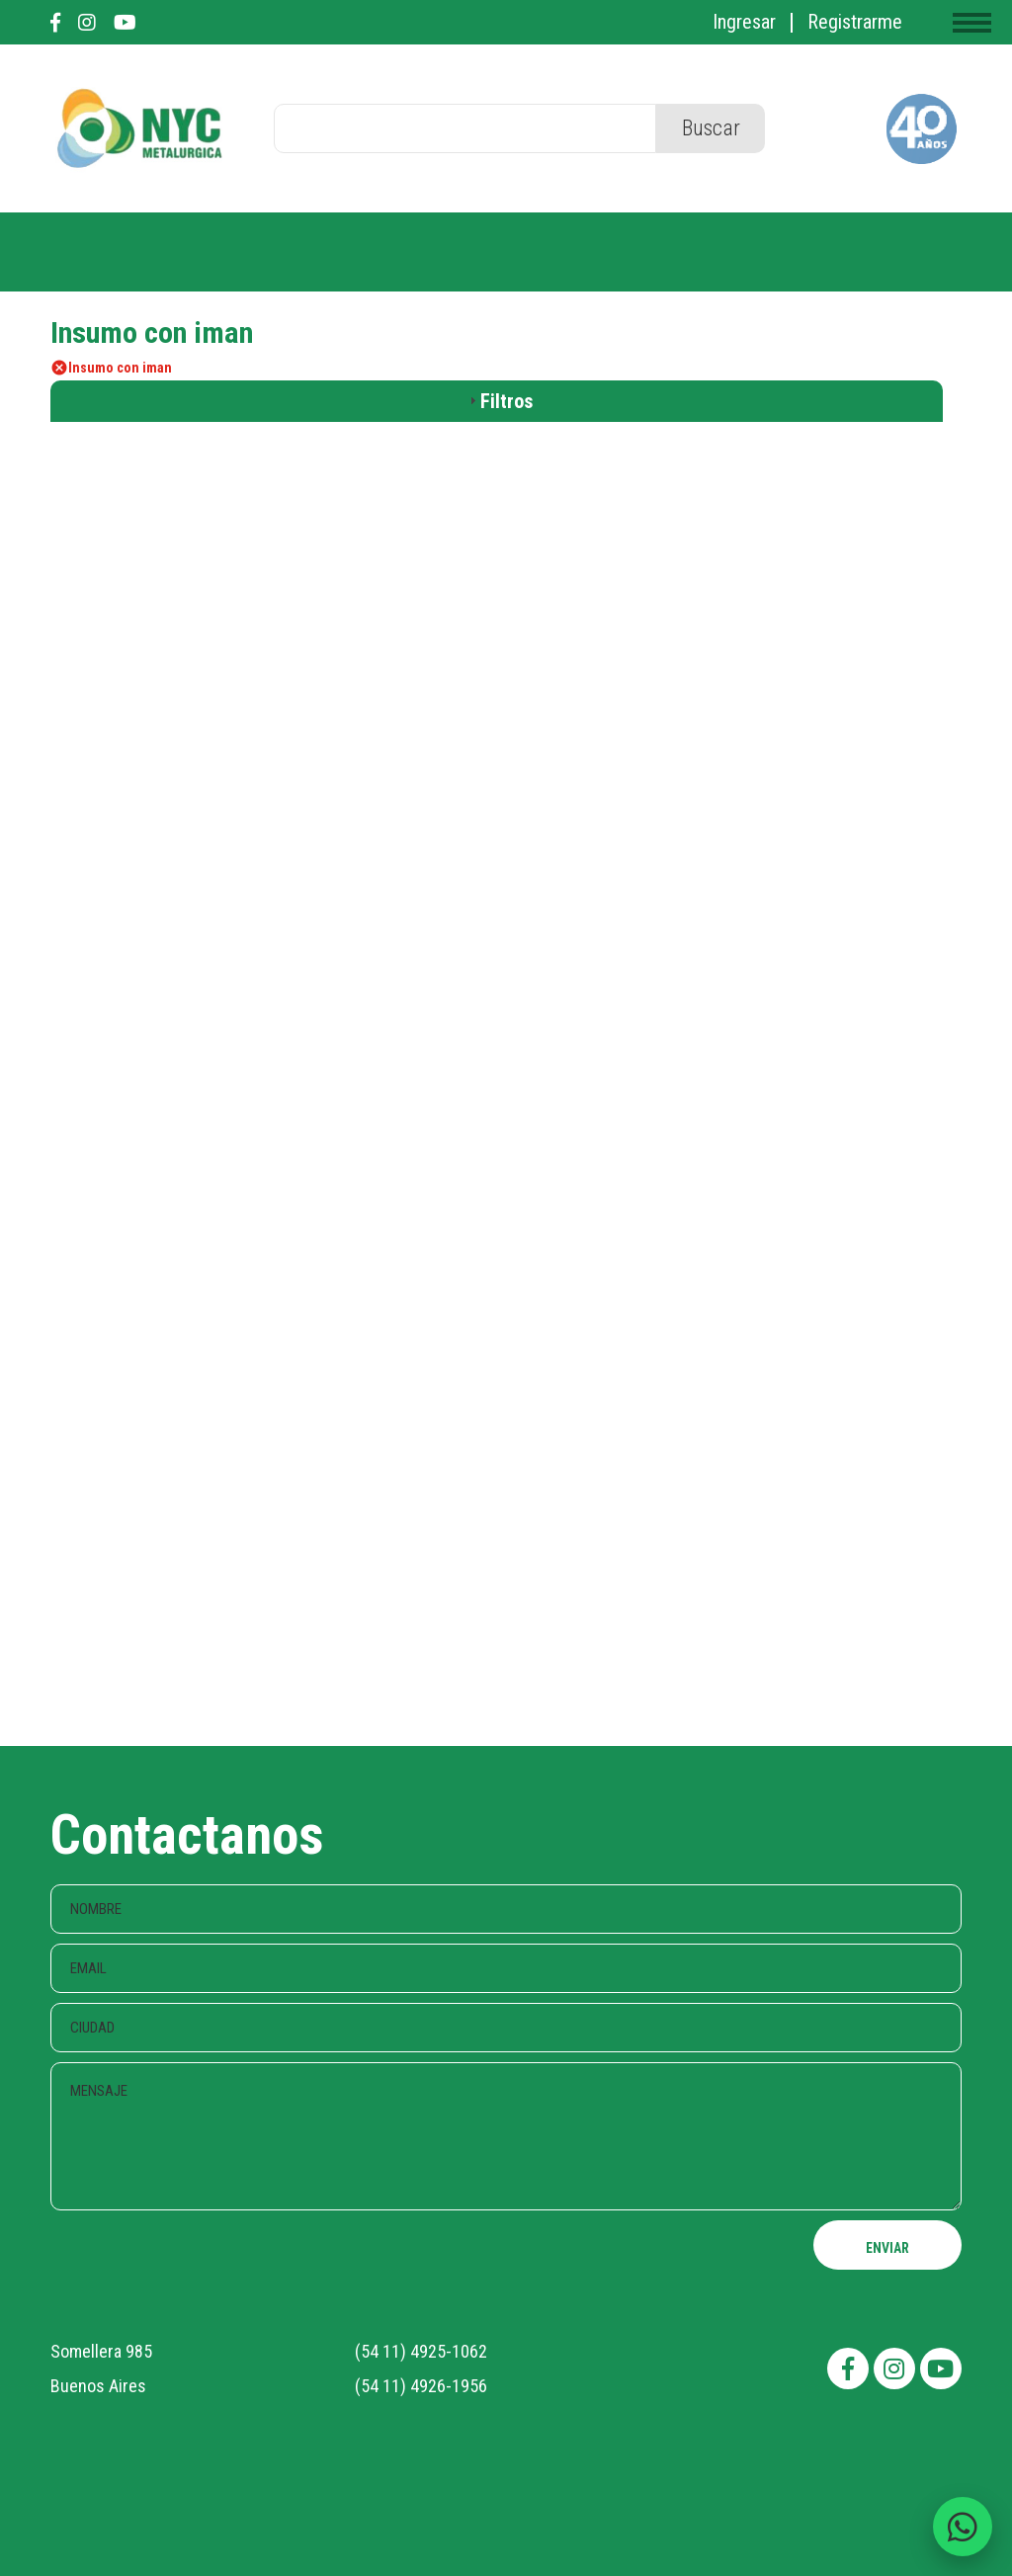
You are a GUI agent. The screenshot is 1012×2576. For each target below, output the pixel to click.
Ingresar (744, 22)
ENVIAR (887, 2248)
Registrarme (854, 22)
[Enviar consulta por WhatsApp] (962, 2526)
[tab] (496, 401)
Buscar (711, 128)
